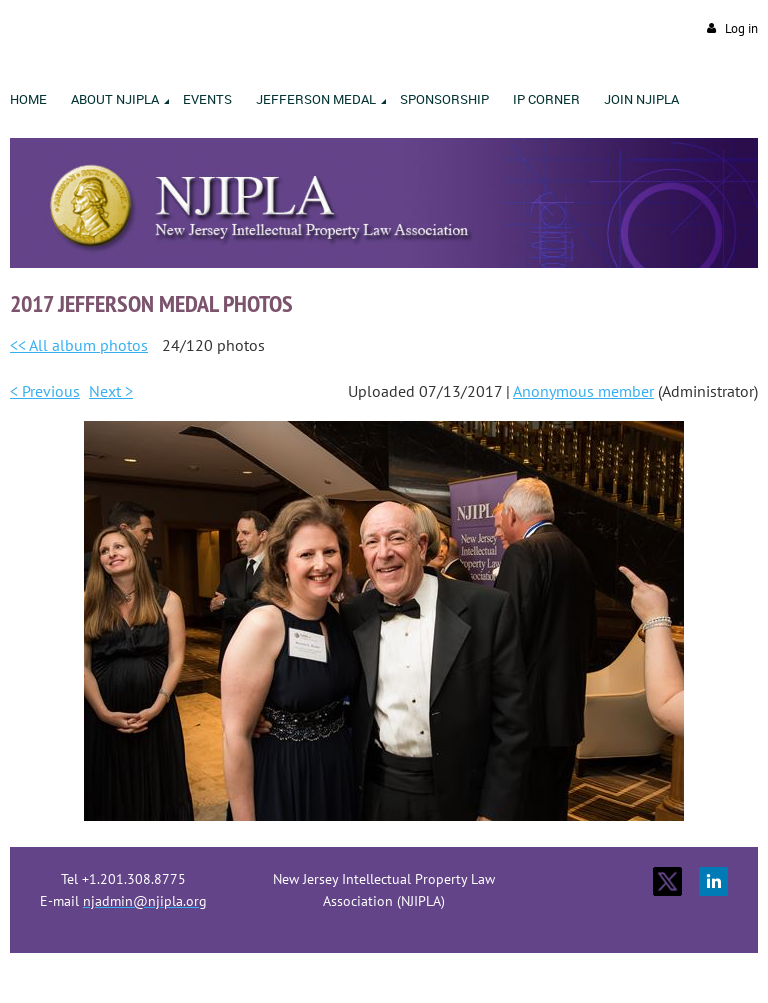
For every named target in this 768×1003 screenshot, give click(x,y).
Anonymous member (583, 391)
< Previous (45, 391)
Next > (111, 391)
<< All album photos (79, 345)
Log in (741, 28)
